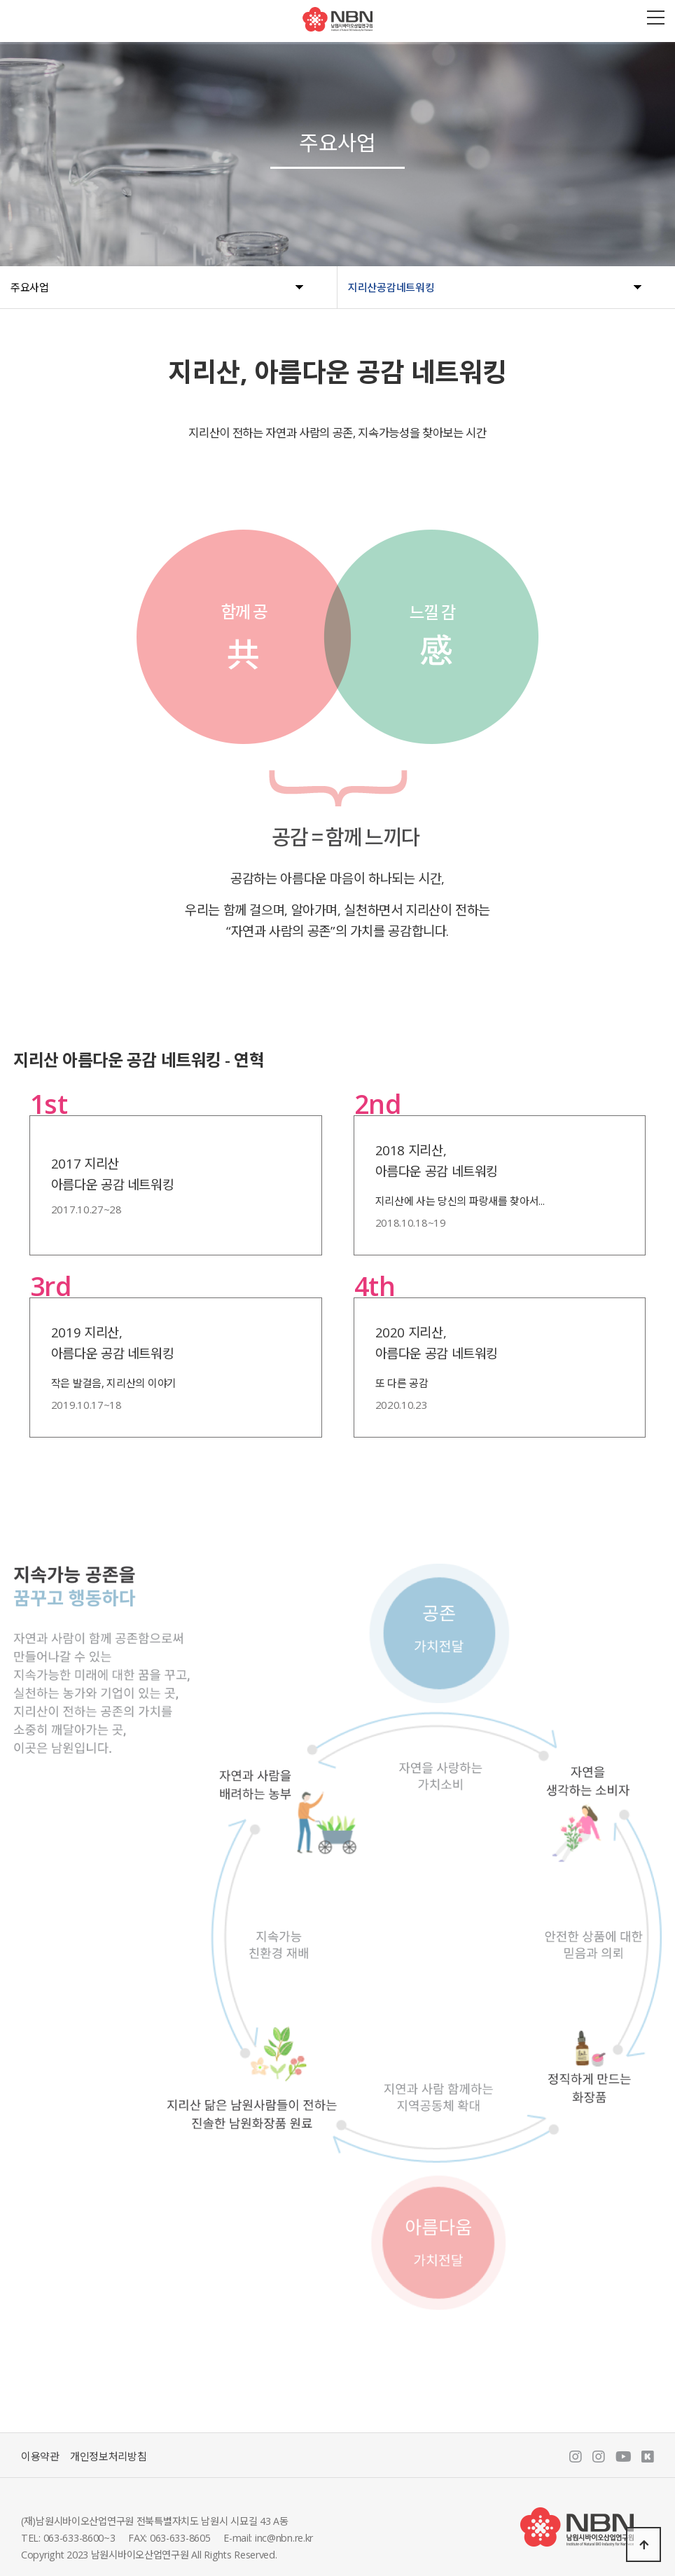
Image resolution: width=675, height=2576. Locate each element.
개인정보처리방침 (108, 2456)
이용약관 (40, 2456)
